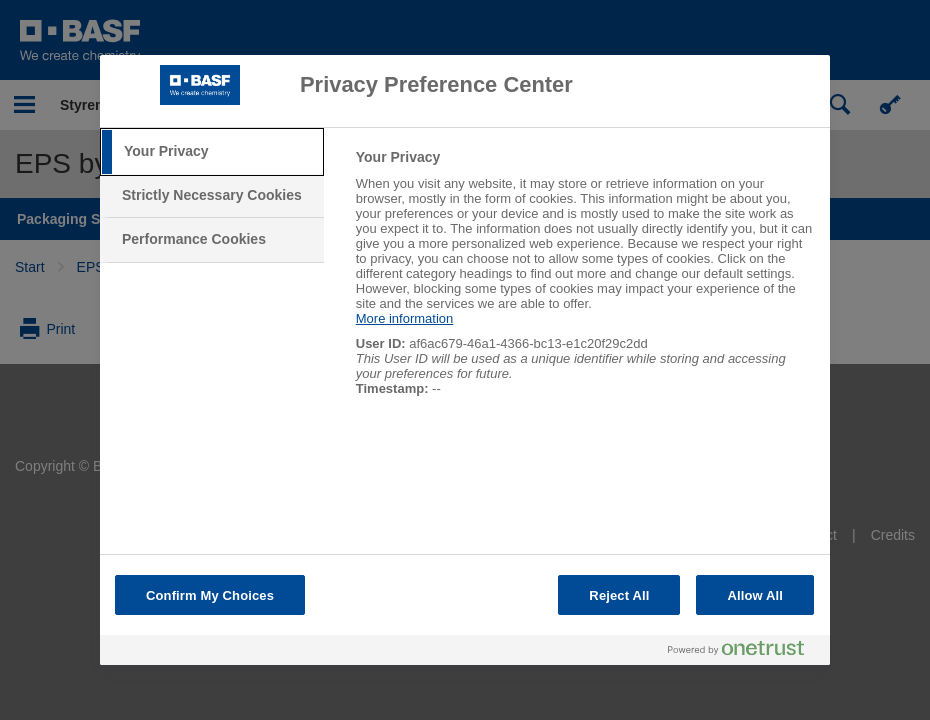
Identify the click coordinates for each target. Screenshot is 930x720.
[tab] (212, 152)
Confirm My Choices (210, 595)
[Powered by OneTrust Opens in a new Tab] (744, 652)
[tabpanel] (584, 283)
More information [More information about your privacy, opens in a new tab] (405, 318)
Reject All (619, 595)
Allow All (755, 595)
